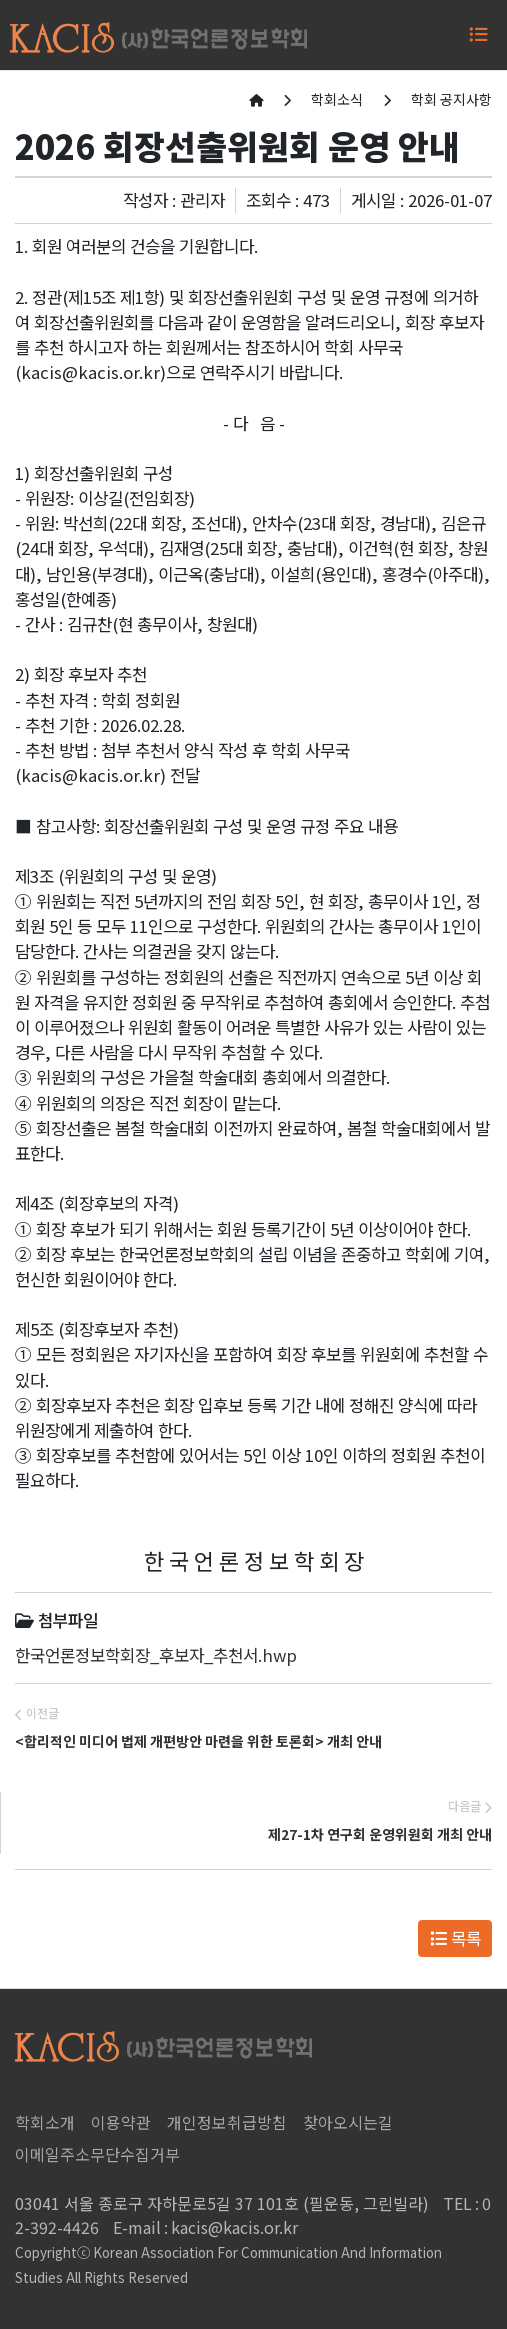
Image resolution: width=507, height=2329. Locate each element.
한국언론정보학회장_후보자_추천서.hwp (156, 1655)
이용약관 (121, 2122)
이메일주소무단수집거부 (97, 2154)
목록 (455, 1938)
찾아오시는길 (348, 2122)
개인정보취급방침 (227, 2122)
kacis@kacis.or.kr (205, 2227)
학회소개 (45, 2122)
